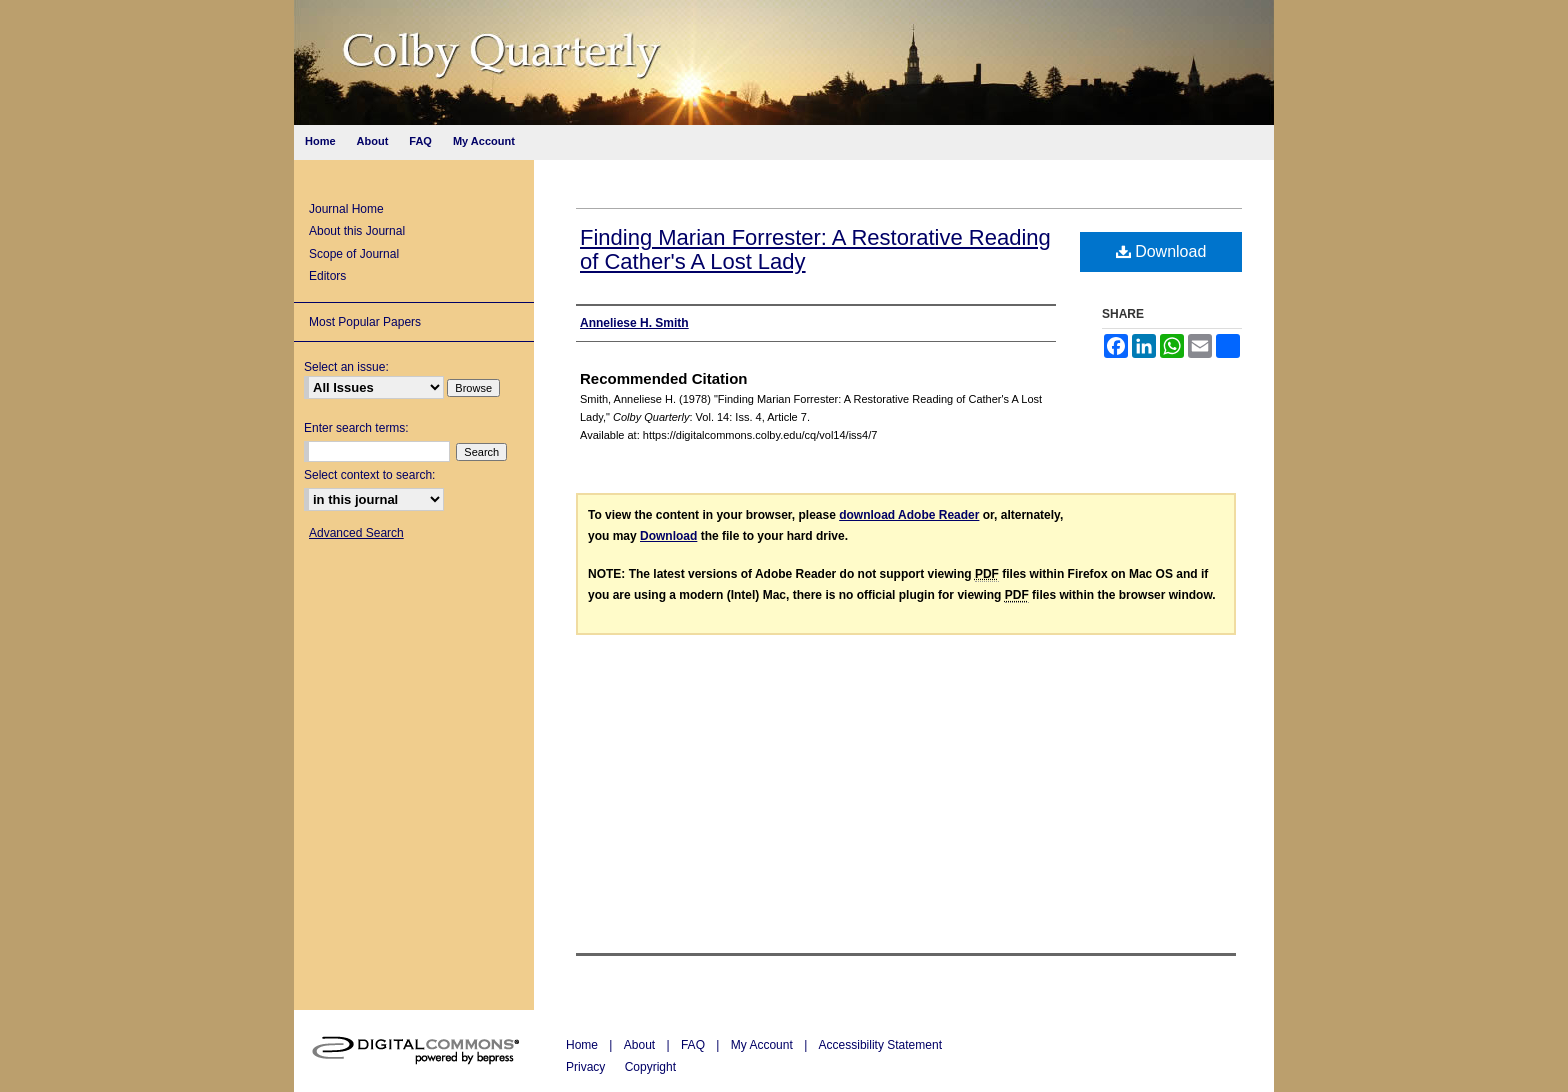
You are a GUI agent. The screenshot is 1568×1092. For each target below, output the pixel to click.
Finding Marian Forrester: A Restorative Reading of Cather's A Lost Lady (815, 249)
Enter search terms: (356, 428)
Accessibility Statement (880, 1045)
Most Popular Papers (365, 322)
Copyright (650, 1067)
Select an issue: (346, 367)
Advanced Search (356, 533)
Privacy (587, 1067)
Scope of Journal (354, 254)
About (641, 1045)
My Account (763, 1045)
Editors (327, 276)
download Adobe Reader (909, 515)
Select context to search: (369, 475)
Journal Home (346, 209)
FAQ (694, 1045)
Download (1161, 251)
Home (583, 1045)
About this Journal (357, 231)
